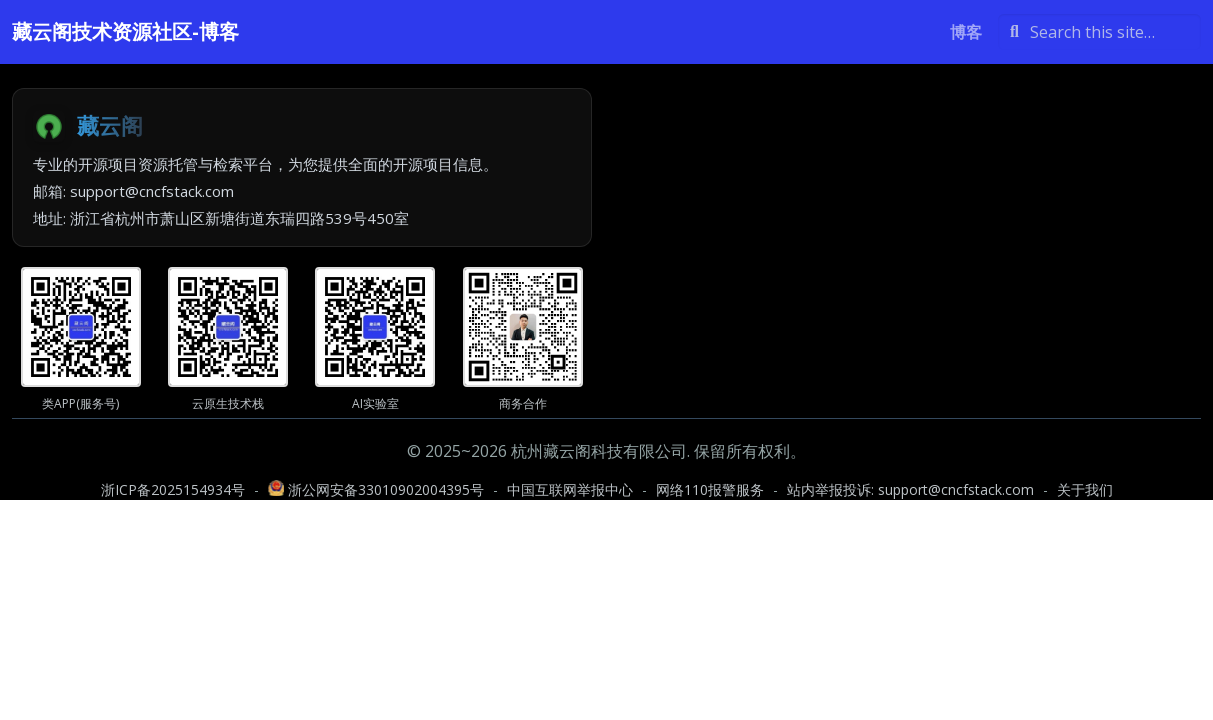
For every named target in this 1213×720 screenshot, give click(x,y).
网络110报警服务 (710, 489)
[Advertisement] (912, 228)
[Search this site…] (1099, 32)
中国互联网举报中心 (570, 489)
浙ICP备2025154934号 (173, 489)
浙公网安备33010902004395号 (378, 489)
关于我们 (1085, 489)
